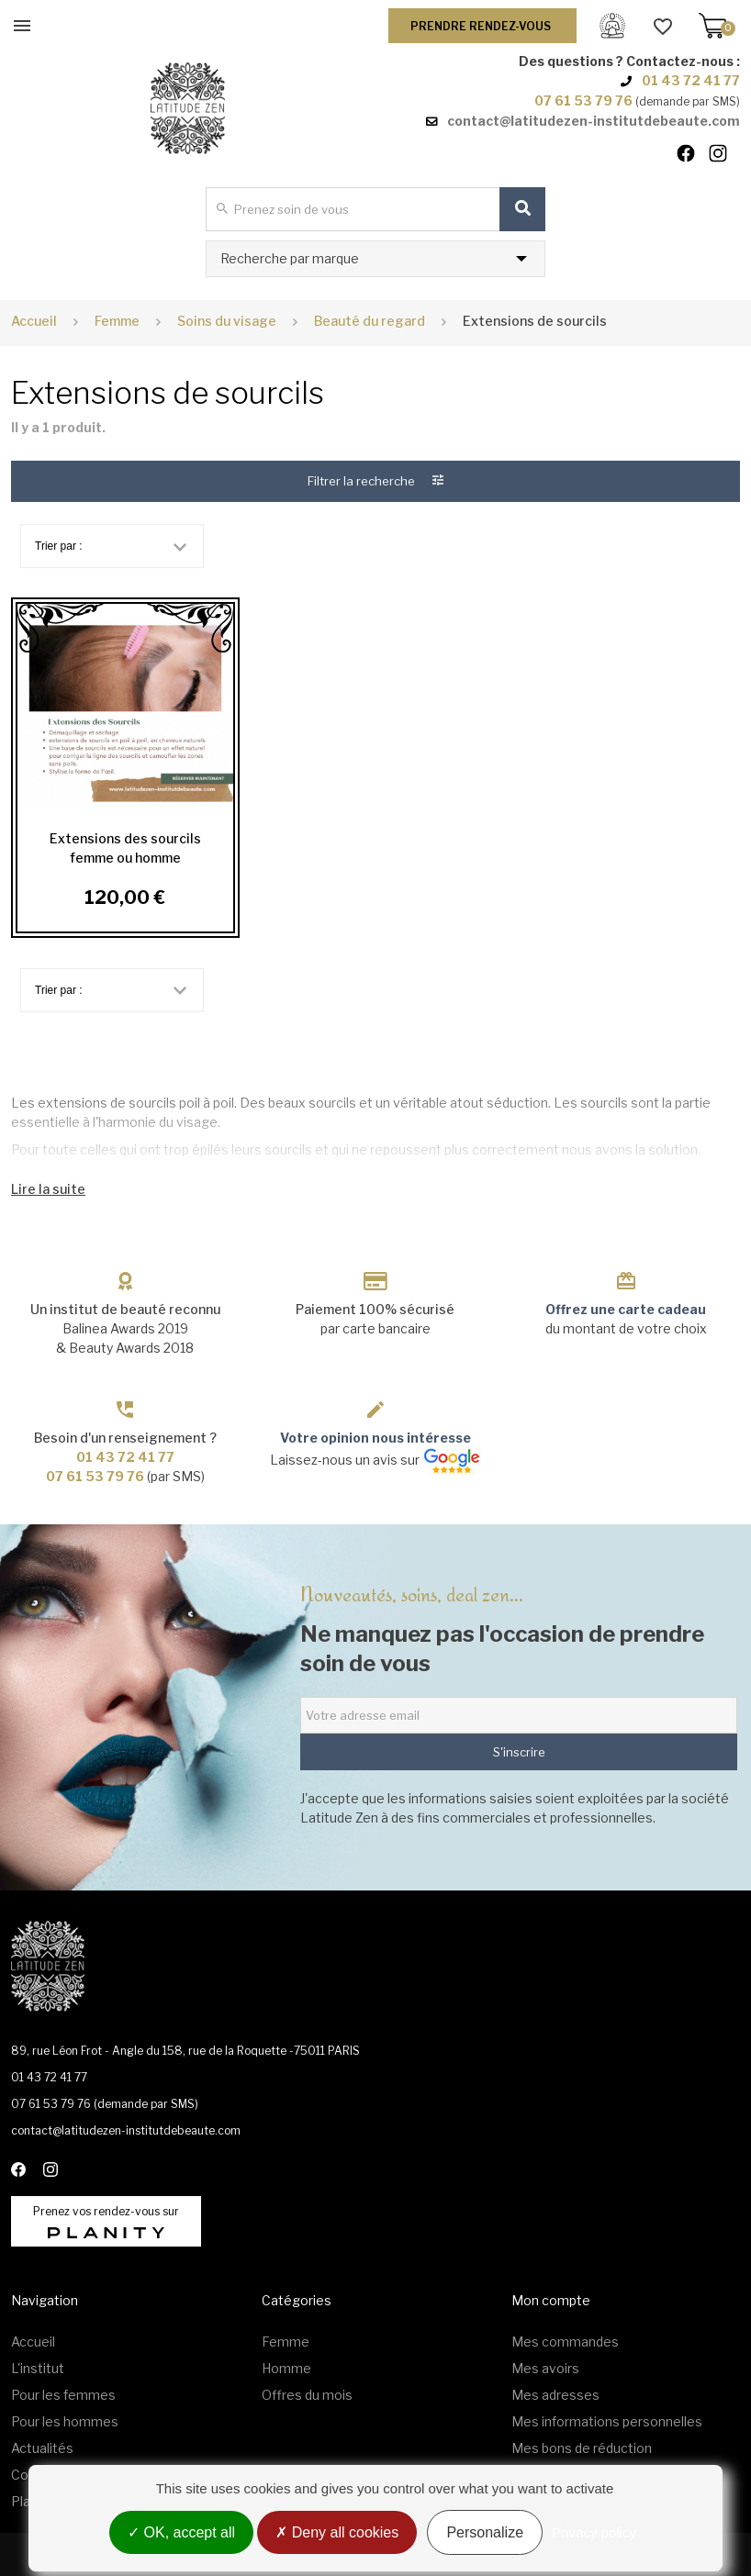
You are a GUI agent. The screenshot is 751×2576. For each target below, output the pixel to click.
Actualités (42, 2448)
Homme (286, 2368)
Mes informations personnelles (606, 2421)
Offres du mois (307, 2395)
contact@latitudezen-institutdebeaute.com (593, 120)
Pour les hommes (64, 2421)
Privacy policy (594, 2532)
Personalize (484, 2532)
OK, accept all (181, 2532)
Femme (285, 2341)
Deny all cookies (336, 2532)
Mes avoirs (545, 2368)
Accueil (34, 321)
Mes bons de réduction (581, 2448)
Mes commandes (565, 2341)
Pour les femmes (63, 2395)
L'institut (37, 2368)
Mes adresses (555, 2395)
